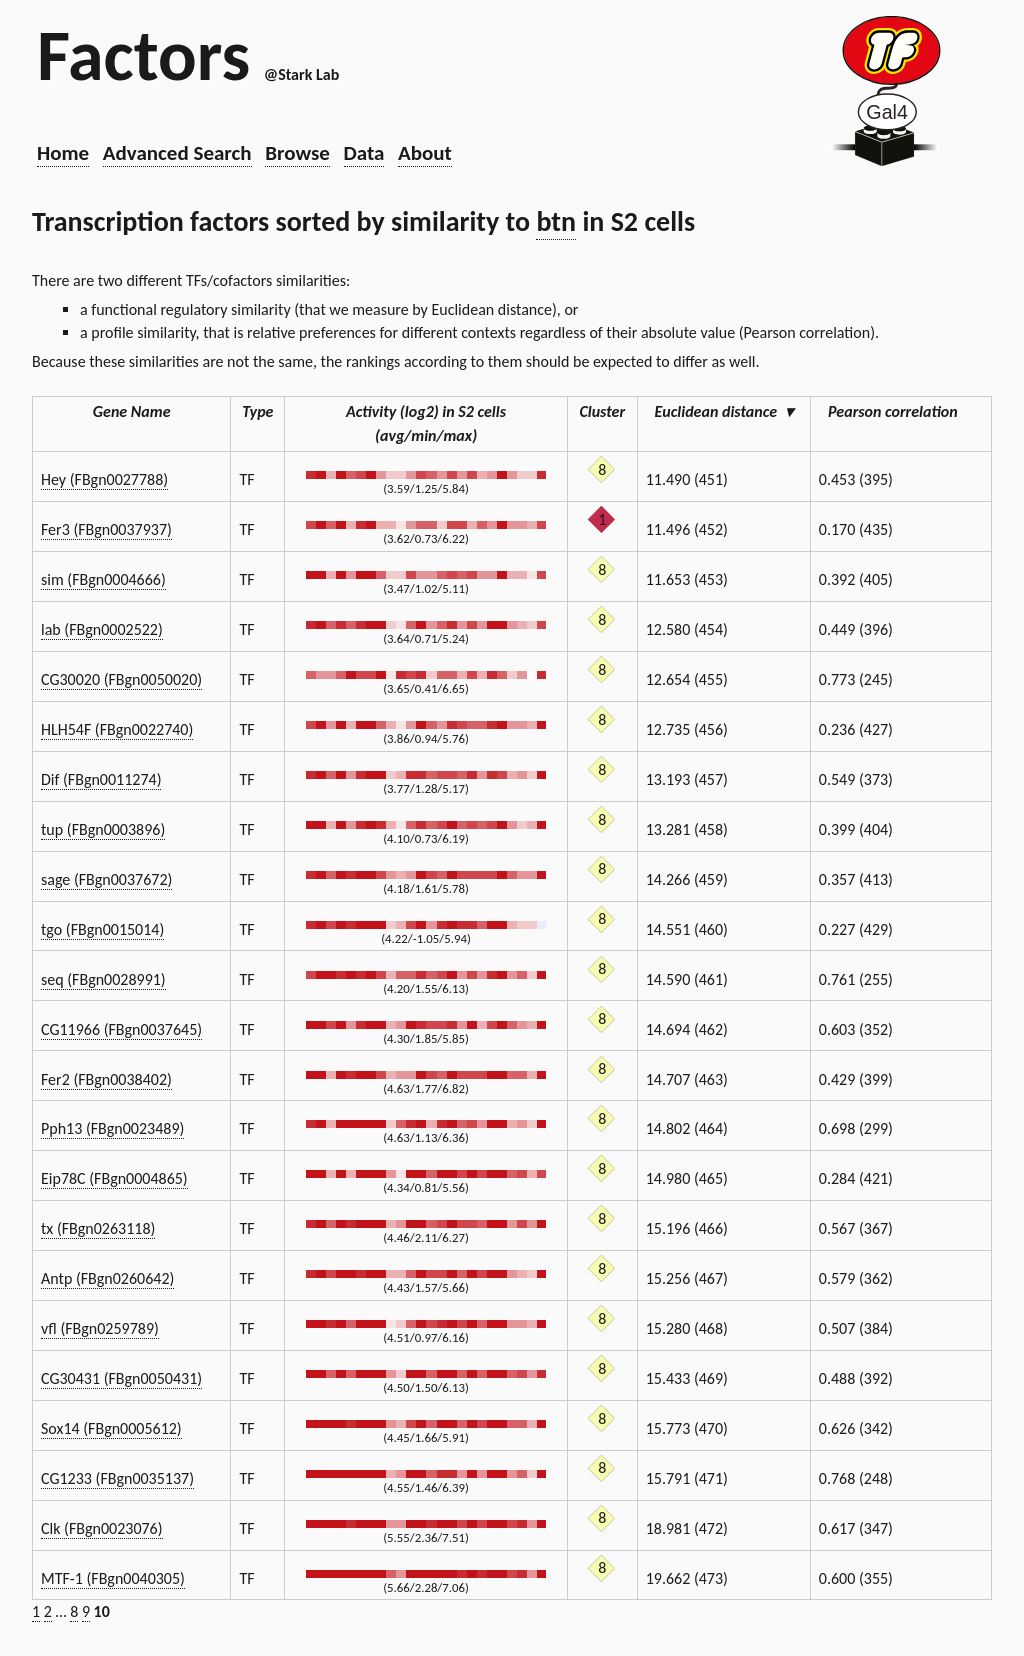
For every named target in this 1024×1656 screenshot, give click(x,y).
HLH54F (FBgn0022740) (117, 729)
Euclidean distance (724, 411)
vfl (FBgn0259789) (100, 1328)
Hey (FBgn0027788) (104, 479)
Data (364, 153)
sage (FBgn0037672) (106, 879)
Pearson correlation (901, 411)
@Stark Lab (301, 74)
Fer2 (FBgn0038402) (106, 1079)
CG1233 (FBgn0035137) (117, 1478)
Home (63, 153)
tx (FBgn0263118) (98, 1228)
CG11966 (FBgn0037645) (121, 1029)
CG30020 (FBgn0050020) (121, 679)
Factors (143, 55)
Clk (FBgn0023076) (102, 1528)
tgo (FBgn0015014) (102, 929)
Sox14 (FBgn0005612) (111, 1428)
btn (556, 221)
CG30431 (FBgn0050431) (121, 1378)
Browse (297, 153)
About (425, 153)
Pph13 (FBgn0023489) (112, 1128)
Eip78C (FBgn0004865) (114, 1178)
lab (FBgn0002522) (102, 629)
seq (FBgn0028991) (103, 979)
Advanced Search (177, 153)
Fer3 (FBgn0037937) (106, 529)
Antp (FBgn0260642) (107, 1278)
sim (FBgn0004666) (103, 579)
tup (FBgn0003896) (103, 829)
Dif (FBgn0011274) (101, 779)
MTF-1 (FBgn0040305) (113, 1578)
